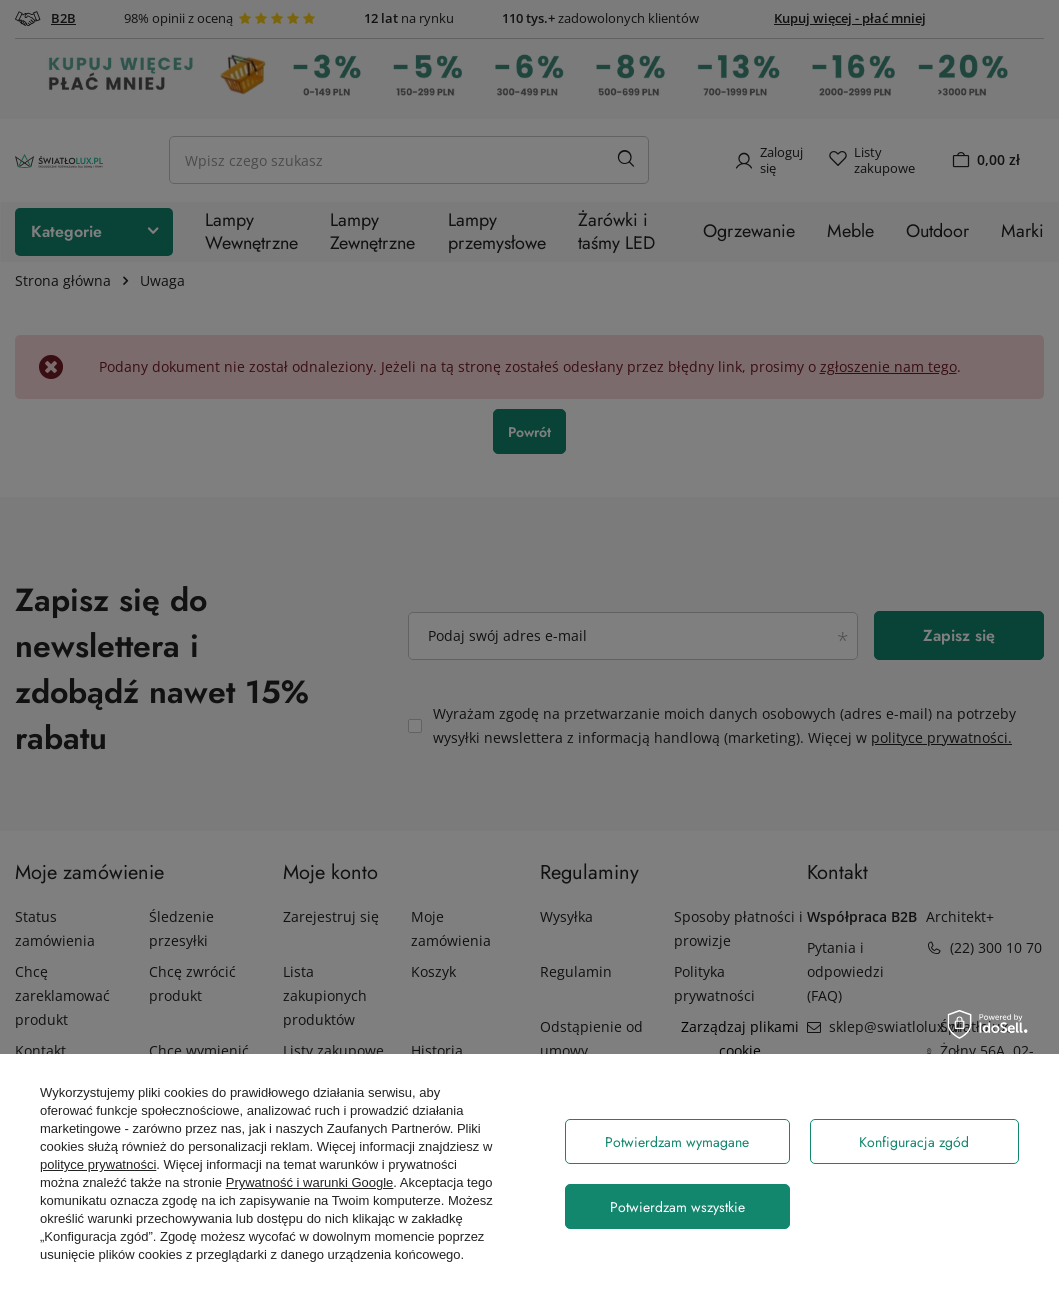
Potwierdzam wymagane (677, 1142)
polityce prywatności (98, 1164)
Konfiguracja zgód (914, 1142)
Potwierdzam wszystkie (677, 1207)
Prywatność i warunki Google (310, 1182)
